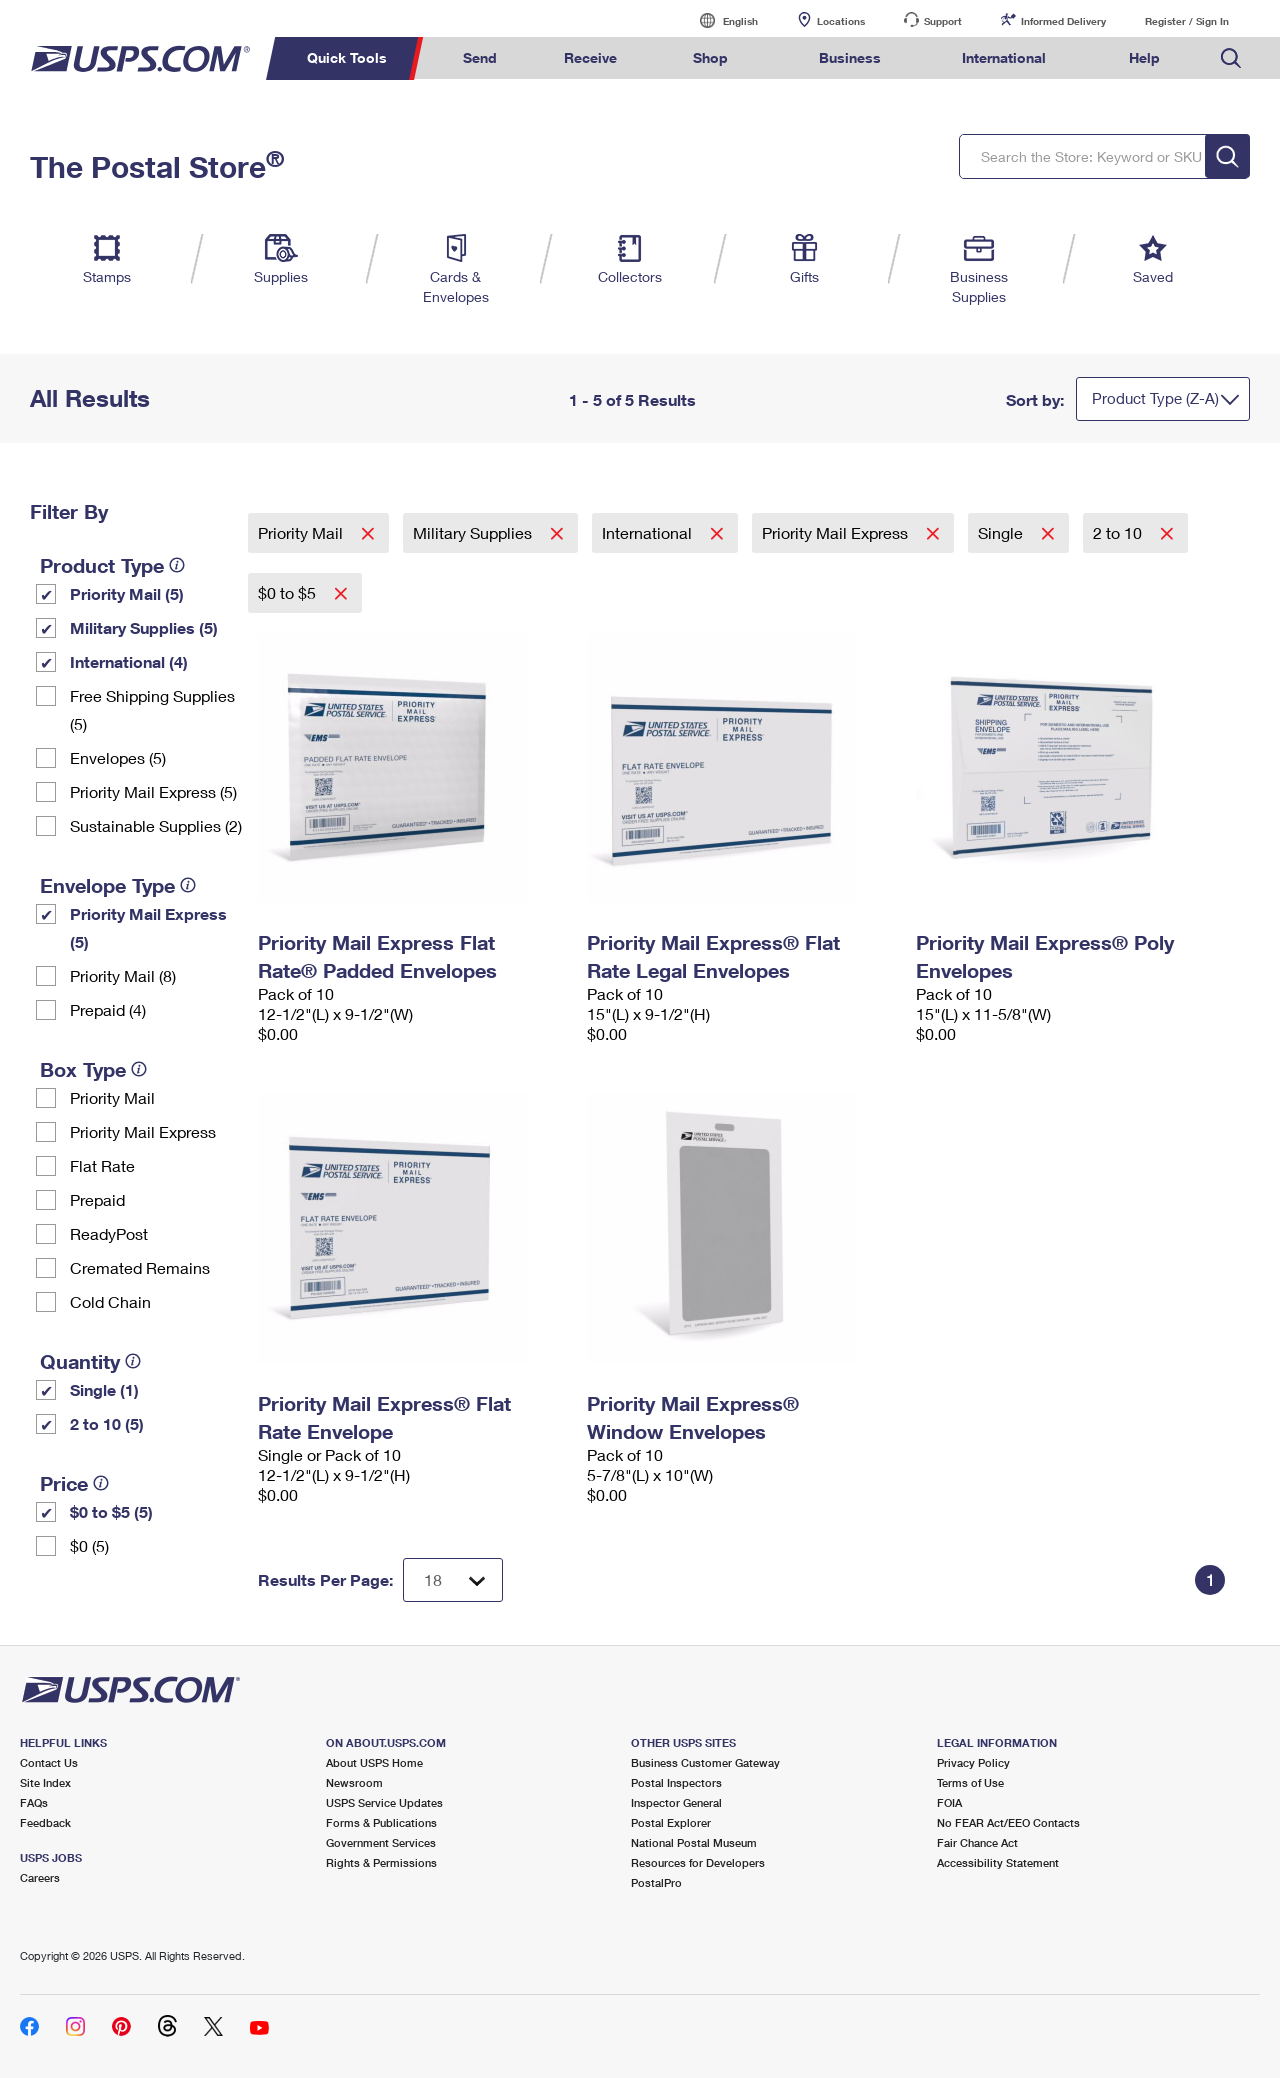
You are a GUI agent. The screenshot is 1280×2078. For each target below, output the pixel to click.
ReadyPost (109, 1233)
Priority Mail (112, 1097)
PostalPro (656, 1882)
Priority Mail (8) (123, 975)
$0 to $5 (289, 592)
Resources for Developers (698, 1862)
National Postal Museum (694, 1842)
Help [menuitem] (1144, 57)
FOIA (949, 1802)
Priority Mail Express (143, 1131)
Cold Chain (110, 1301)
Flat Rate (102, 1165)
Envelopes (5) (118, 757)
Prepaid (97, 1199)
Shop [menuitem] (710, 57)
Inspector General (676, 1802)
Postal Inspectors (676, 1782)
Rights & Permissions (381, 1862)
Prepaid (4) (108, 1009)
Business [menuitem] (850, 57)
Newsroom (354, 1782)
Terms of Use (970, 1782)
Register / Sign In (1187, 21)
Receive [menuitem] (590, 57)
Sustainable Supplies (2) (156, 825)
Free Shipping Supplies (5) (152, 709)
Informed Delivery (1063, 21)
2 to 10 (1119, 532)
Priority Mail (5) (127, 593)
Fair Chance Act (977, 1842)
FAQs (34, 1802)
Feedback (45, 1822)
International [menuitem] (1004, 57)
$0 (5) (89, 1545)
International (649, 532)
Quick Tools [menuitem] (347, 57)
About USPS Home (374, 1762)
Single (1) (104, 1389)
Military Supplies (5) (144, 627)
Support (943, 21)
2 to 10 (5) (107, 1423)
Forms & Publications (381, 1822)
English (720, 20)
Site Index (45, 1782)
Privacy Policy (973, 1762)
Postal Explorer (671, 1822)
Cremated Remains (140, 1267)
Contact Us (49, 1762)
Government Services (381, 1842)
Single (1002, 532)
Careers (40, 1877)
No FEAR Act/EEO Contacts (1008, 1822)
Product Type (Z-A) (1155, 398)
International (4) (129, 661)
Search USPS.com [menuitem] (1231, 58)
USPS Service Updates (384, 1802)
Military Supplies (474, 532)
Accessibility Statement (998, 1862)
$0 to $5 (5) (111, 1511)
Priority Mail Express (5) (153, 791)
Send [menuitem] (480, 57)
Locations (841, 21)
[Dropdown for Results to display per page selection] (453, 1580)
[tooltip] (177, 565)
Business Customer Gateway (705, 1762)
